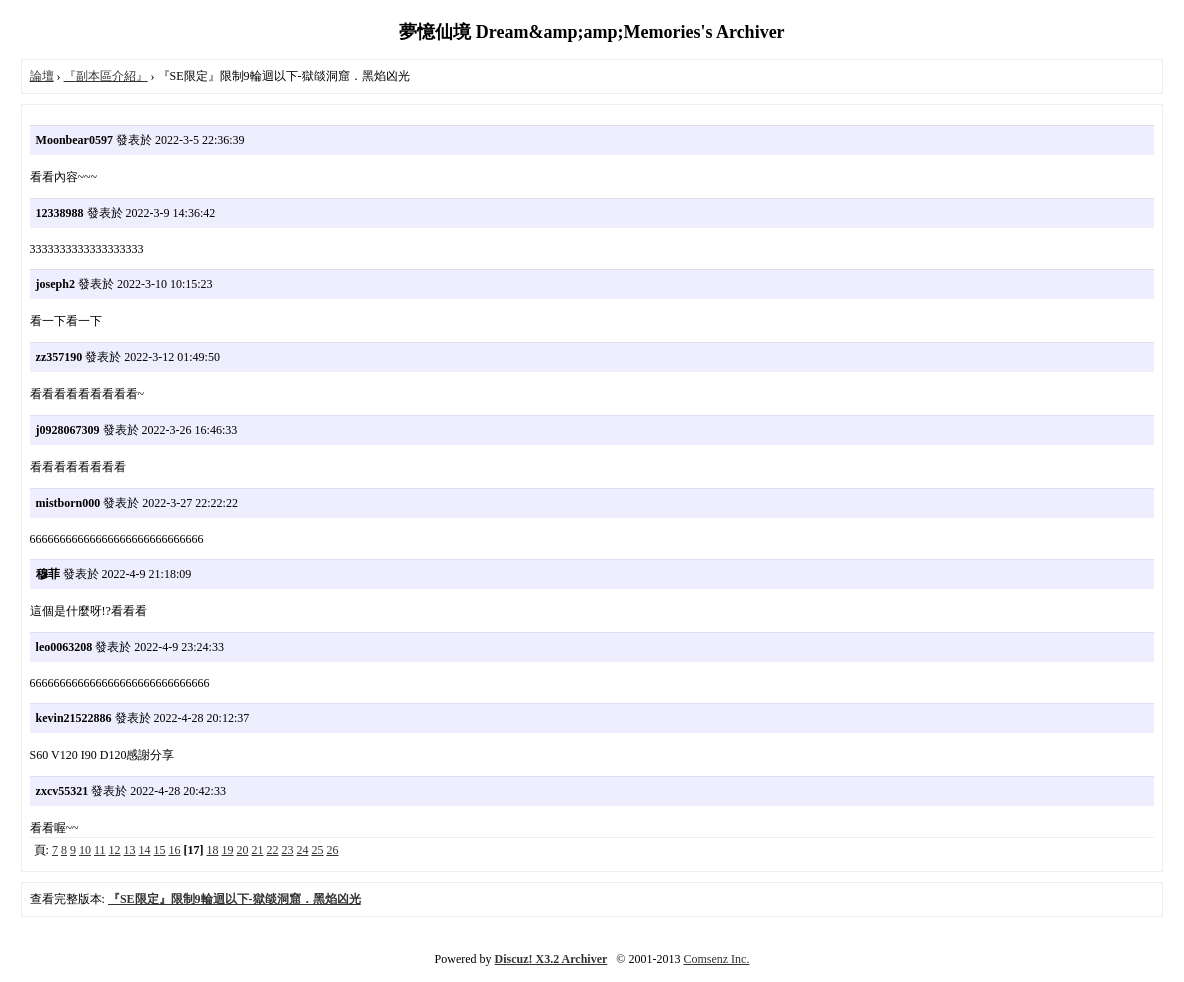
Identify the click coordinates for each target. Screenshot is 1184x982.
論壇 (42, 76)
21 (258, 850)
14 (145, 850)
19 (228, 850)
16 (175, 850)
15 (160, 850)
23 (288, 850)
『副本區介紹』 (106, 76)
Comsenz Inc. (716, 959)
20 (243, 850)
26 (333, 850)
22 (273, 850)
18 (213, 850)
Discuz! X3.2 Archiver (551, 959)
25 (318, 850)
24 (303, 850)
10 (85, 850)
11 (100, 850)
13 (130, 850)
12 (115, 850)
